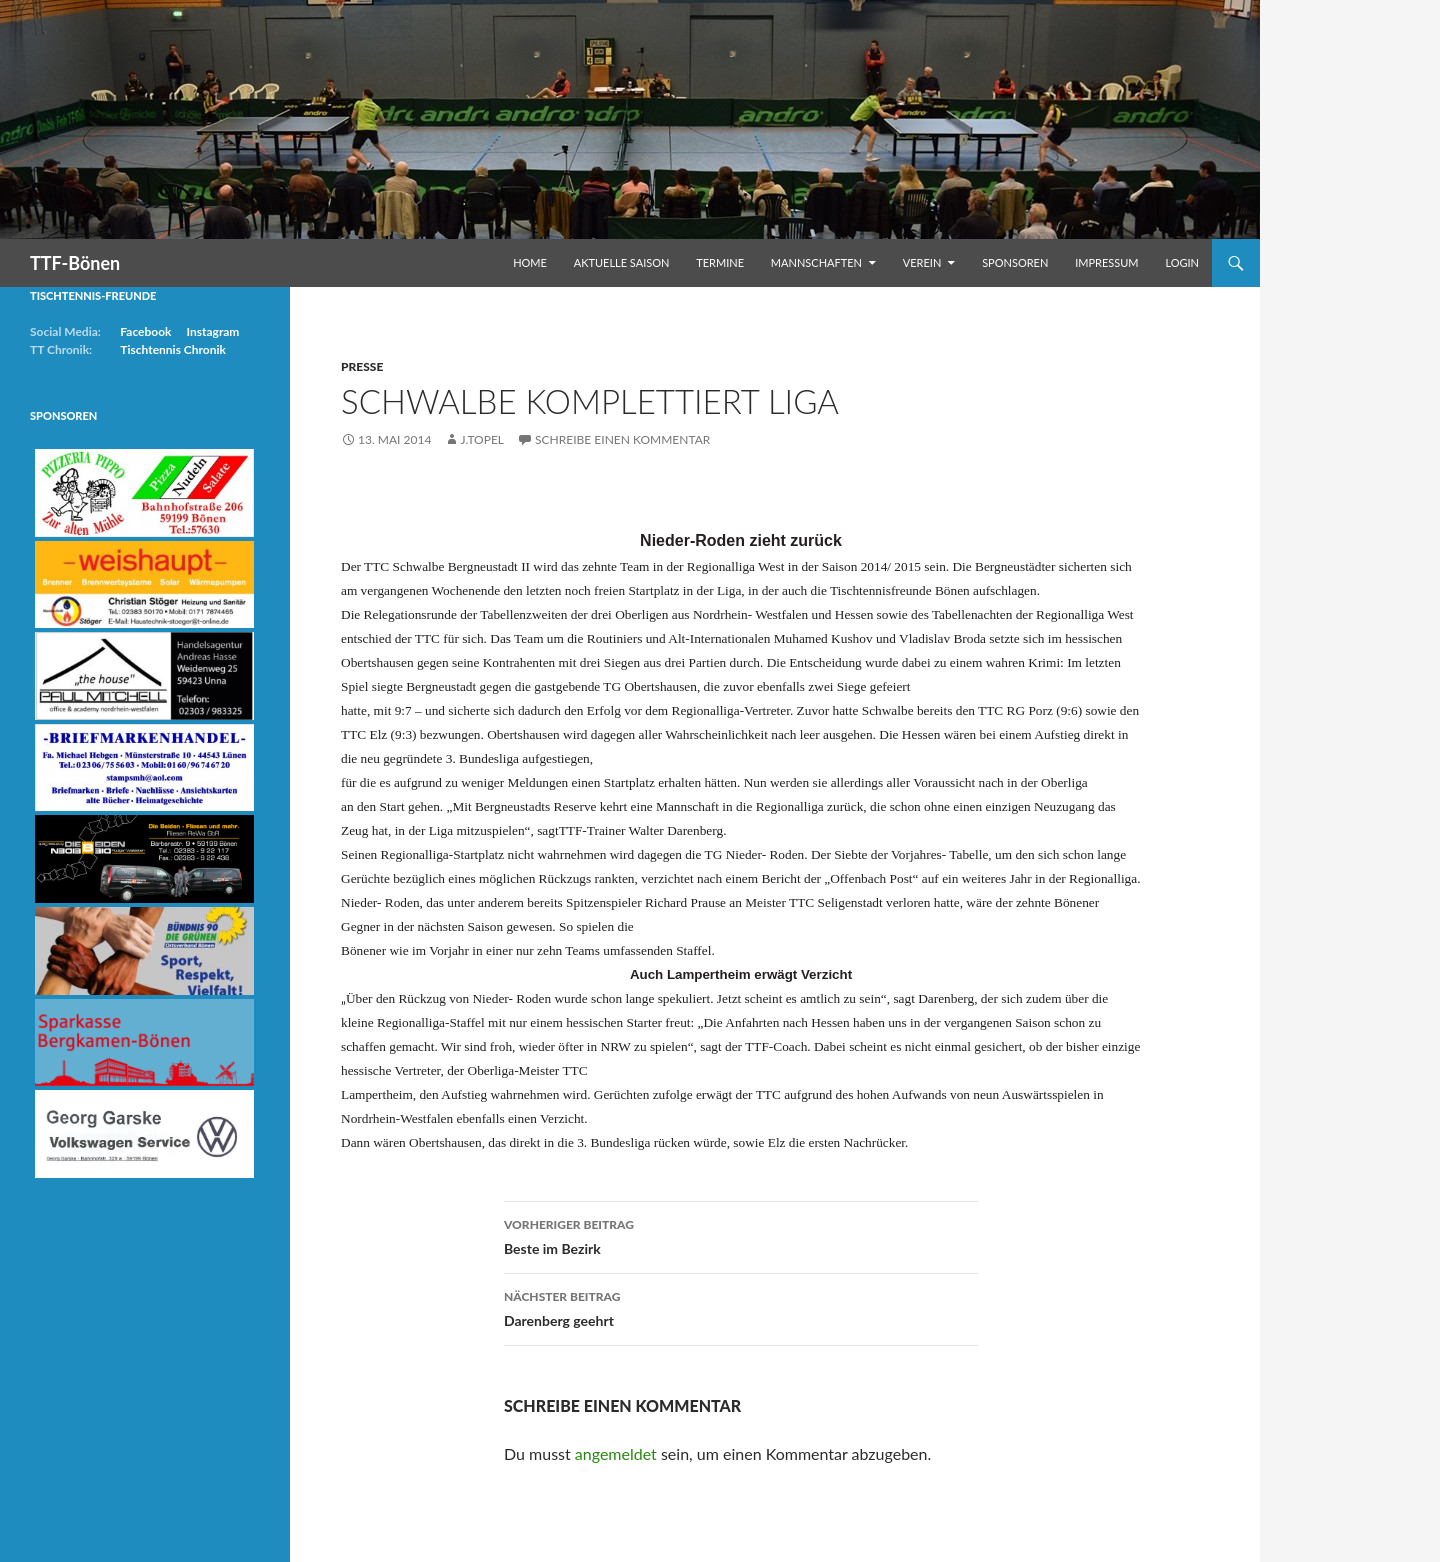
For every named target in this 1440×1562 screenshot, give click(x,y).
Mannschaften (816, 262)
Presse (362, 366)
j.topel (482, 439)
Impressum (1106, 262)
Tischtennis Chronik (173, 349)
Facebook (145, 331)
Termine (720, 262)
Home (530, 262)
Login (1182, 262)
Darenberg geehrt (741, 1307)
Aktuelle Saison (622, 262)
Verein (922, 262)
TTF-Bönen (75, 263)
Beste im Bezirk (741, 1235)
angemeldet (616, 1453)
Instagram (212, 331)
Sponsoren (1015, 262)
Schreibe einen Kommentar (622, 439)
